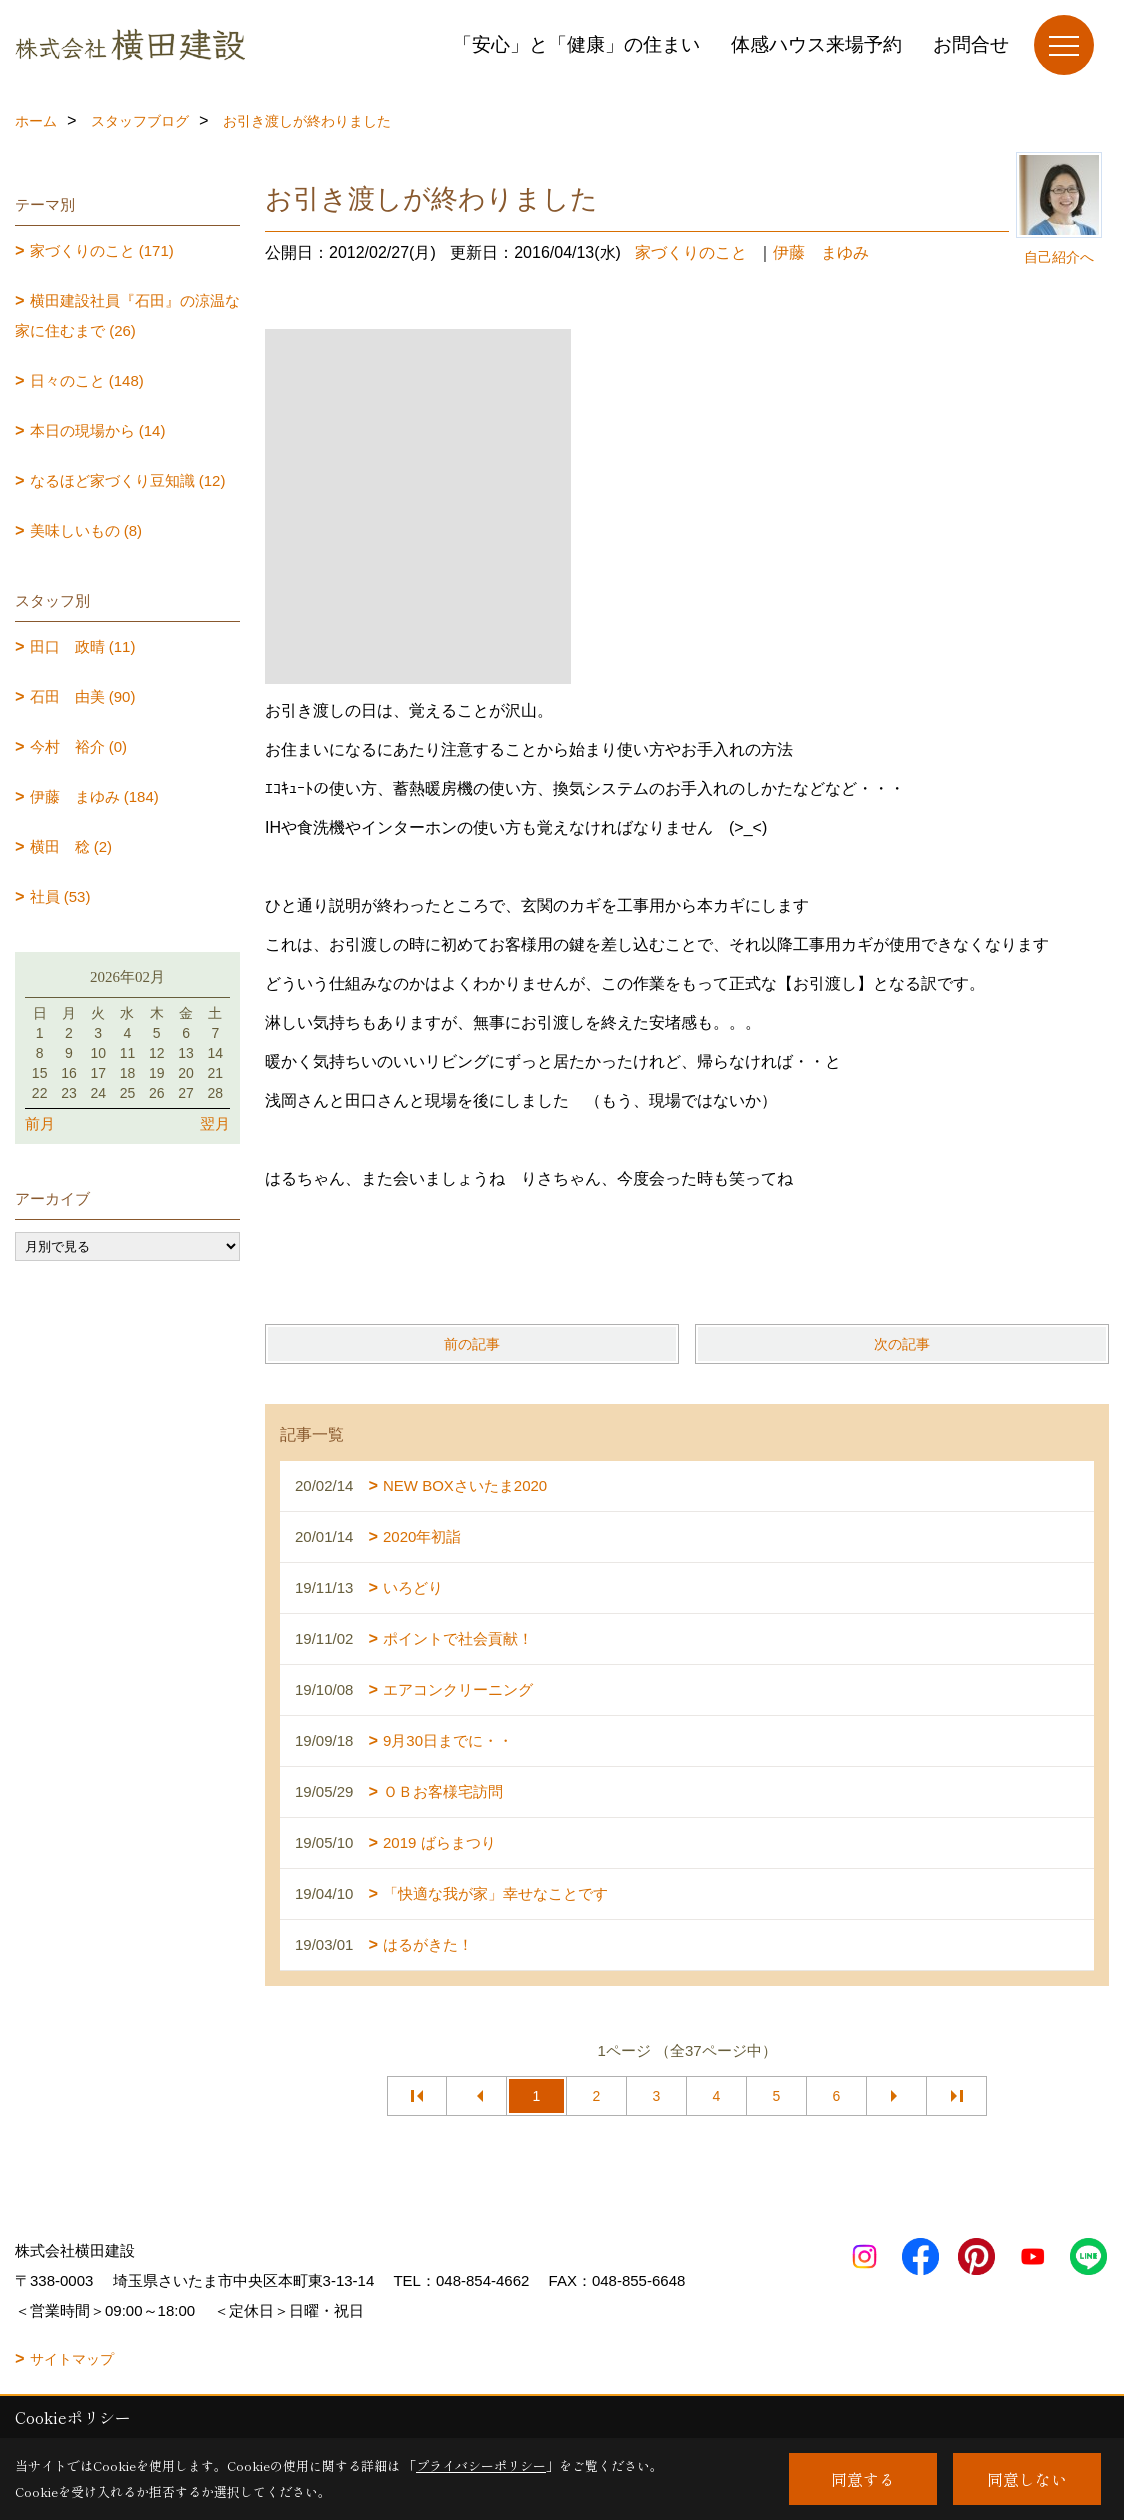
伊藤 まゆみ (821, 252)
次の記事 (902, 1344)
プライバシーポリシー (481, 2465)
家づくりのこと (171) (102, 250)
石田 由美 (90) (83, 696)
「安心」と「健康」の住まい (576, 44)
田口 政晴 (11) (83, 646)
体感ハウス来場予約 (816, 44)
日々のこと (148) (87, 380)
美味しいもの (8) (86, 530)
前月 (40, 1123)
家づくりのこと (691, 252)
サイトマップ (72, 2359)
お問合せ (971, 44)
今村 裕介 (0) (79, 746)
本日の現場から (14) (98, 430)
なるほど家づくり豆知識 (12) (128, 480)
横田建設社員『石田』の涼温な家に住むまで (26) (127, 315)
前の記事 (472, 1344)
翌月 (215, 1123)
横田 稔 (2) (71, 846)
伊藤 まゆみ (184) (94, 796)
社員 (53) (60, 896)
